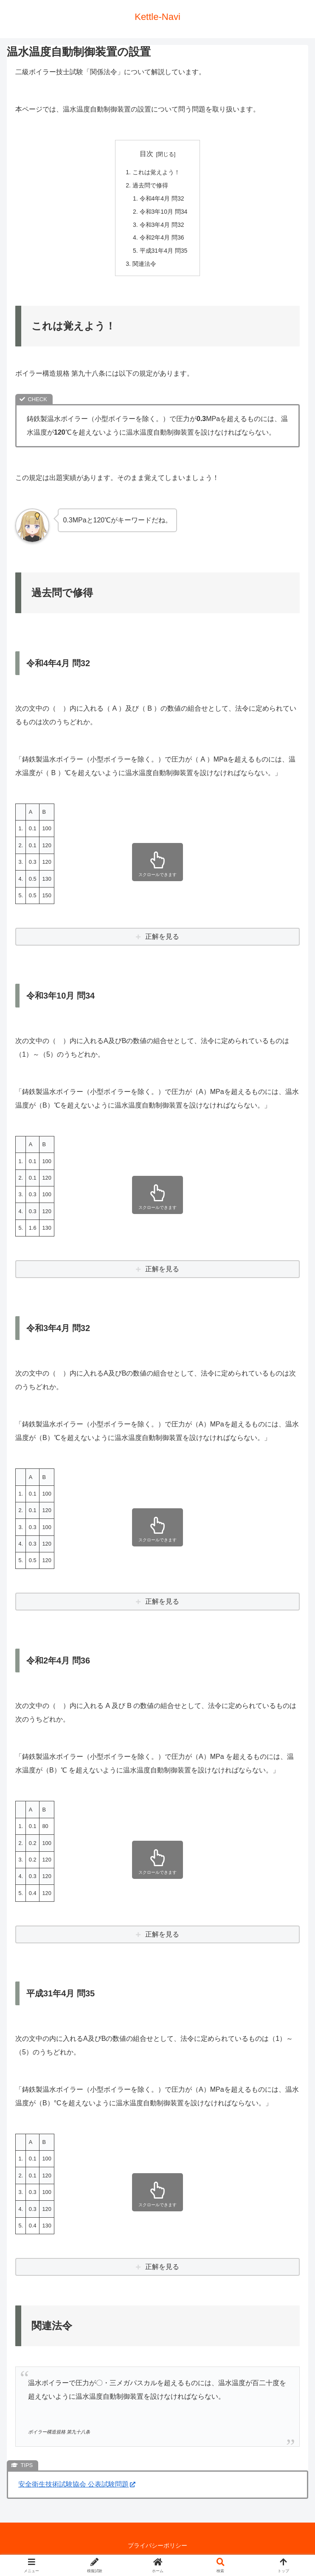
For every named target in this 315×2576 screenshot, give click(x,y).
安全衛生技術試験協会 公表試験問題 (76, 2487)
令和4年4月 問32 (161, 199)
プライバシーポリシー (157, 2548)
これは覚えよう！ (156, 172)
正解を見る (162, 939)
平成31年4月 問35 (163, 253)
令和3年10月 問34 (163, 212)
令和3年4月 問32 (161, 226)
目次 (146, 153)
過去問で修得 (150, 185)
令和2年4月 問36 (161, 239)
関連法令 (144, 266)
